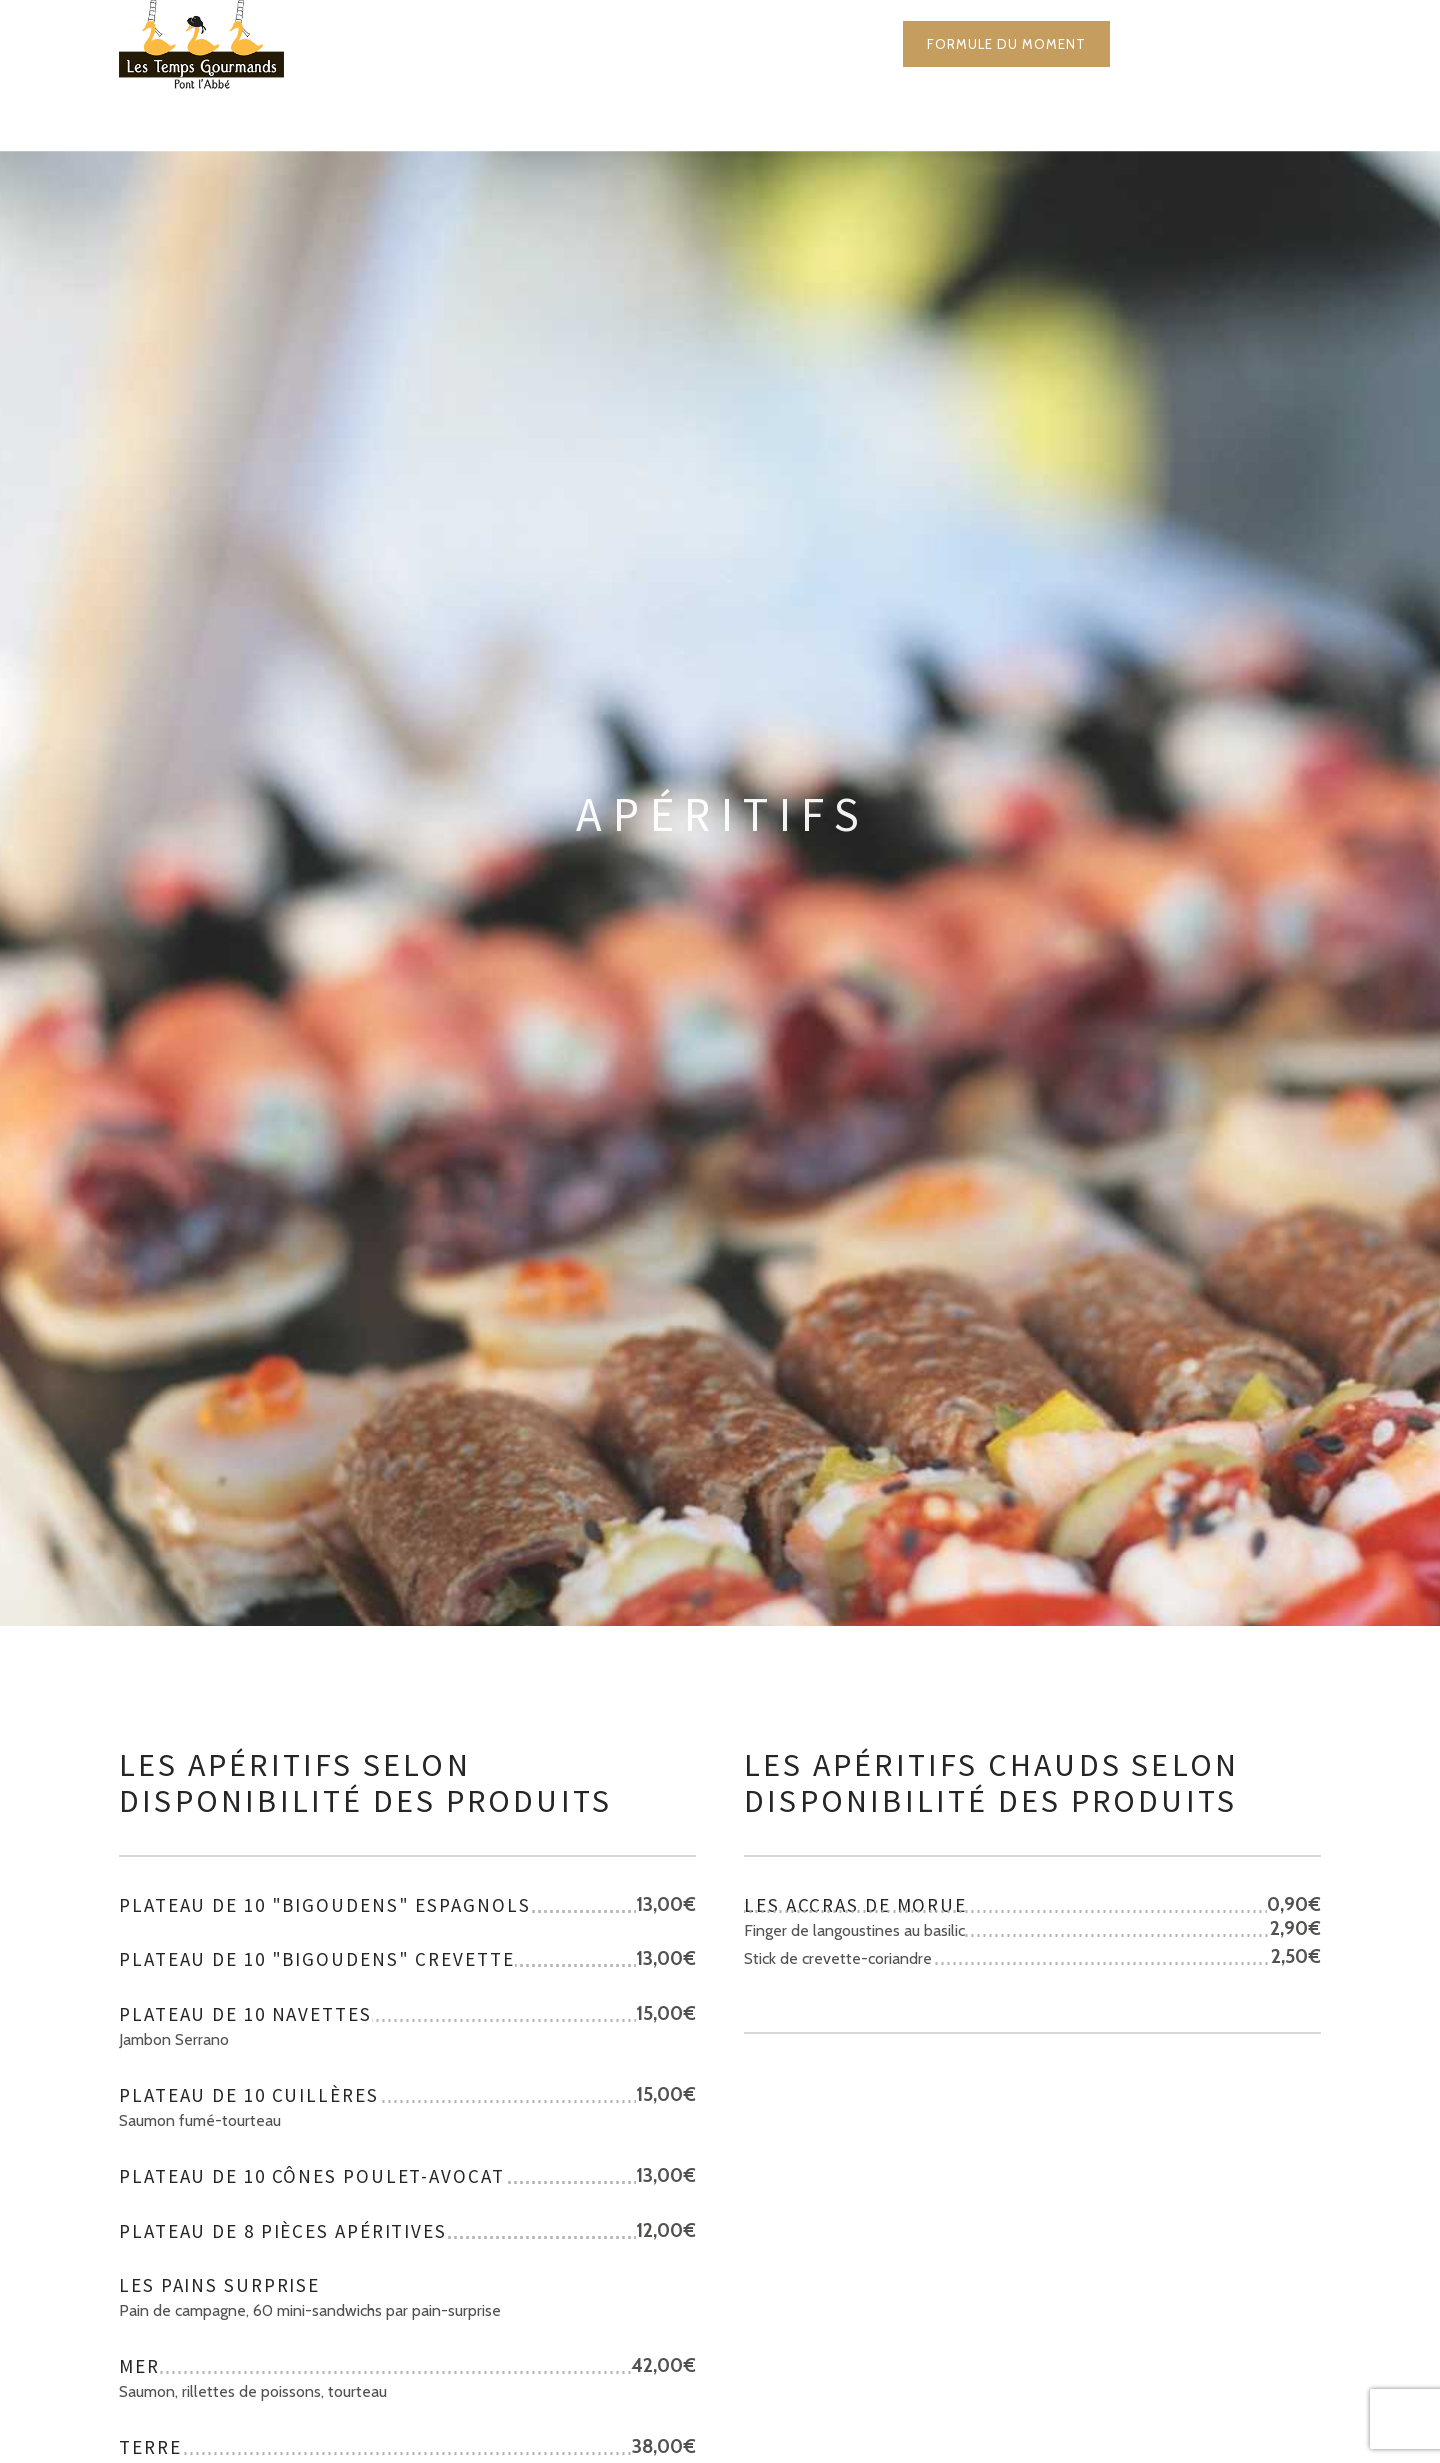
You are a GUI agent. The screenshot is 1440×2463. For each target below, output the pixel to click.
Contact (1172, 44)
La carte (615, 44)
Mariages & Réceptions (787, 44)
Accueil (503, 44)
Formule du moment (1006, 44)
